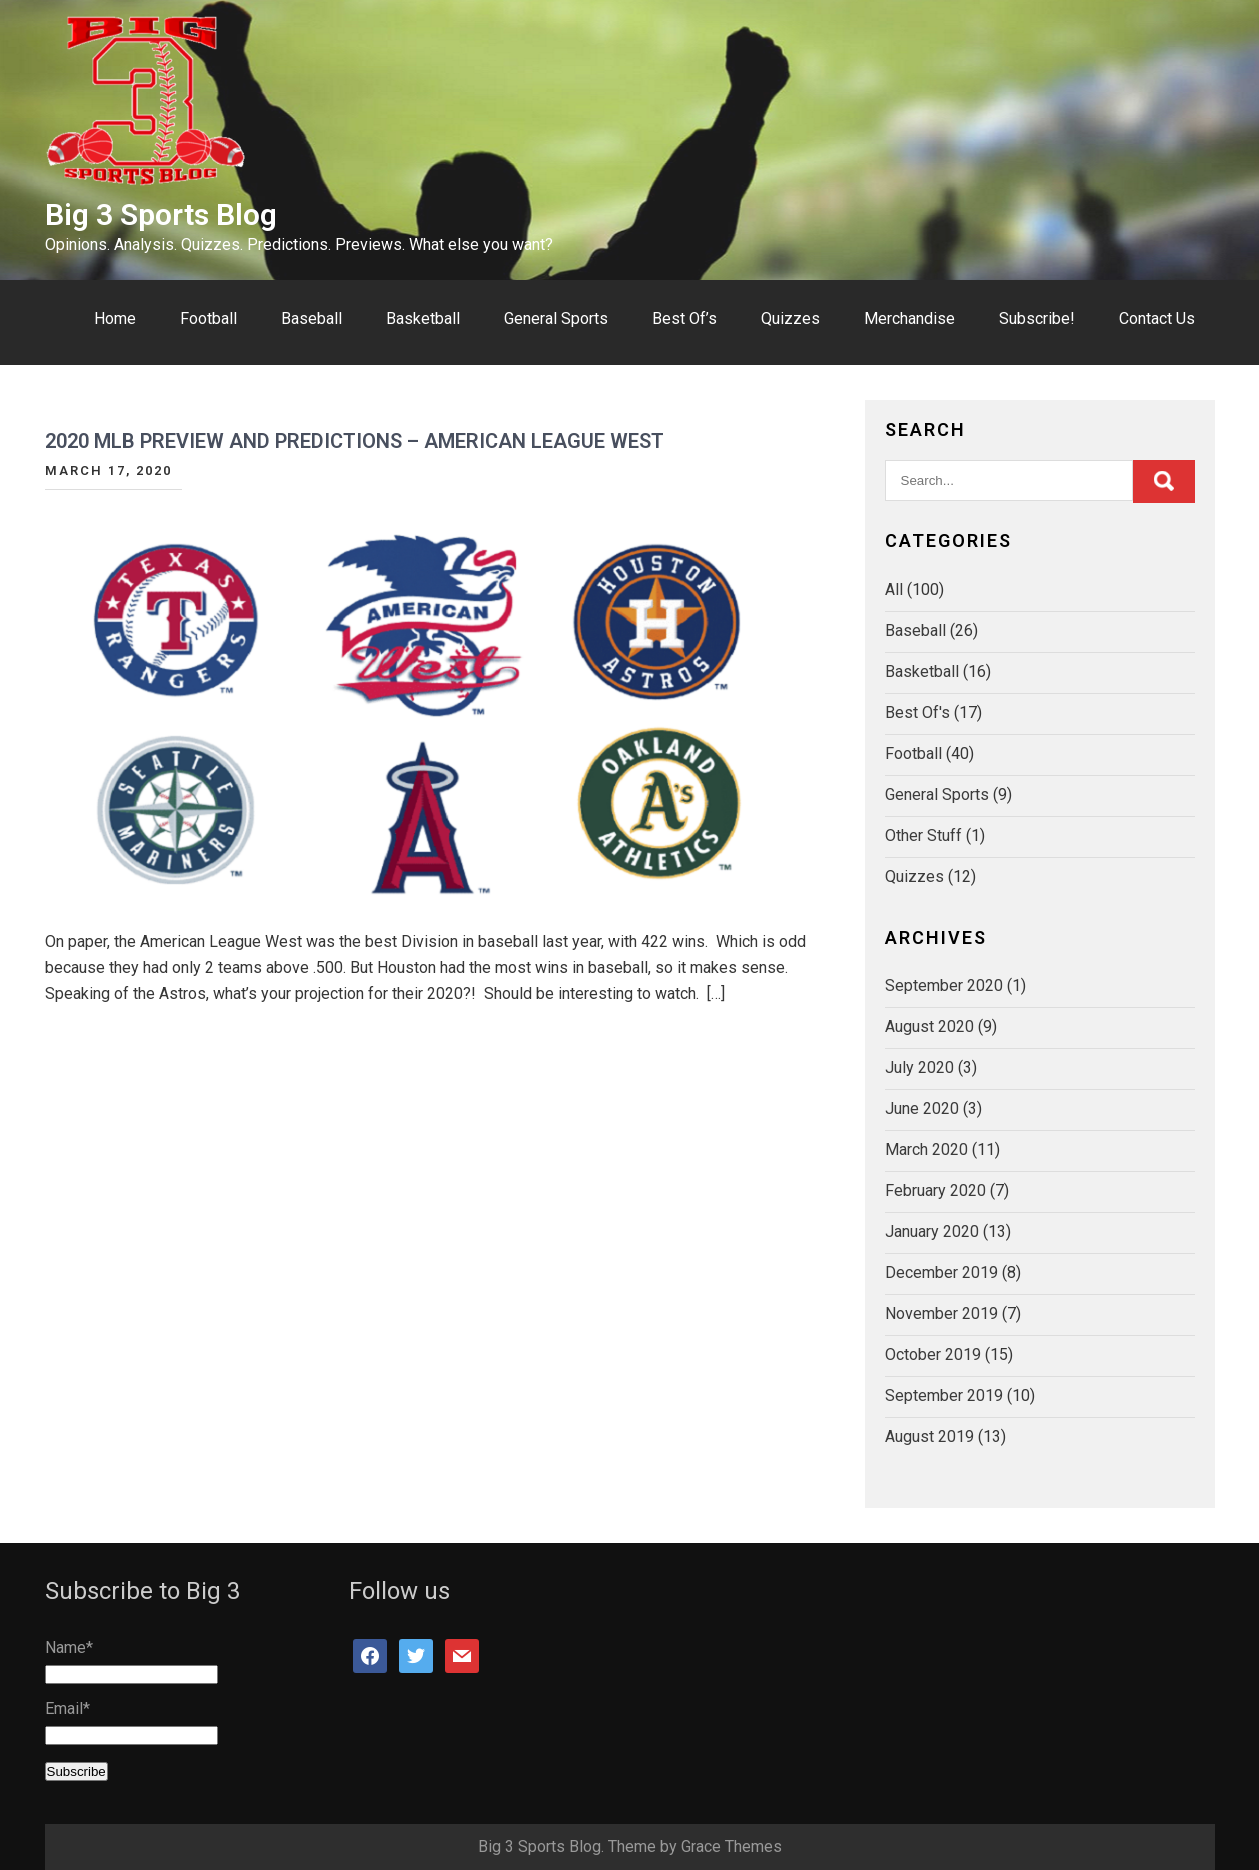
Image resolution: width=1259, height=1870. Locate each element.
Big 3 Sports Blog (161, 214)
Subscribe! (1037, 318)
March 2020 (926, 1149)
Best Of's (917, 712)
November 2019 (941, 1313)
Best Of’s (684, 318)
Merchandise (909, 318)
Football (208, 318)
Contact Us (1157, 318)
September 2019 (944, 1395)
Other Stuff (923, 835)
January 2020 (932, 1231)
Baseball (311, 318)
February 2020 (935, 1190)
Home (115, 318)
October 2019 (933, 1354)
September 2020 (944, 985)
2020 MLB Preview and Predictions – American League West (354, 441)
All (894, 589)
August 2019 (929, 1436)
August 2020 (929, 1026)
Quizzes (790, 318)
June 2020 (922, 1108)
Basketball (423, 318)
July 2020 (919, 1067)
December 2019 (941, 1272)
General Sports (556, 318)
